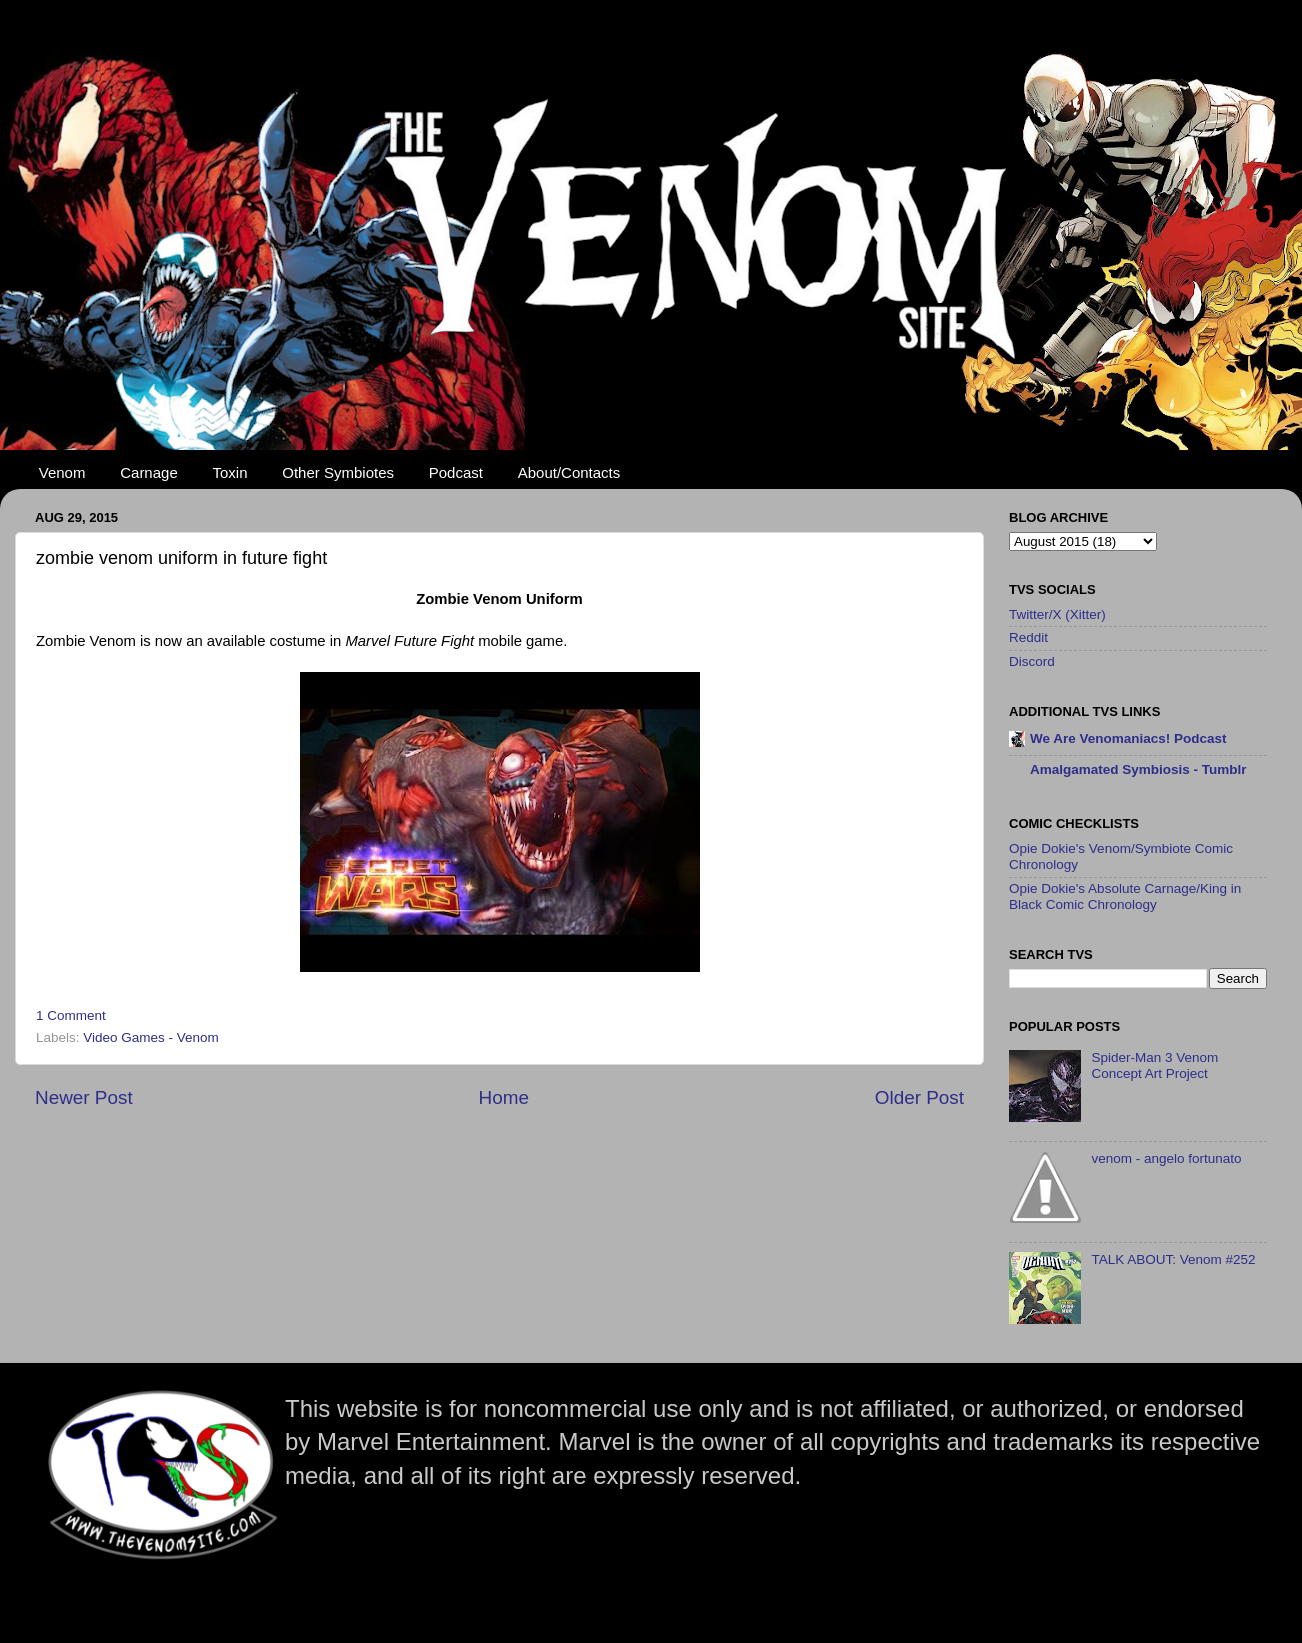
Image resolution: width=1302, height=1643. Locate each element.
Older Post (919, 1097)
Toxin (230, 472)
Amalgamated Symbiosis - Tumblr (1138, 769)
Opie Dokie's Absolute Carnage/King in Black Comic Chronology (1125, 896)
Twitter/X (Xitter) (1057, 614)
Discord (1032, 661)
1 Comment (71, 1015)
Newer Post (84, 1097)
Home (504, 1097)
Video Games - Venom (151, 1037)
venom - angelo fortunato (1166, 1158)
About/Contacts (569, 472)
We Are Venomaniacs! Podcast (1128, 738)
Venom (62, 472)
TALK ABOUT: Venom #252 (1173, 1259)
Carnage (149, 472)
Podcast (456, 472)
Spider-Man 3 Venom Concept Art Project (1154, 1065)
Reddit (1028, 637)
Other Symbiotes (338, 472)
